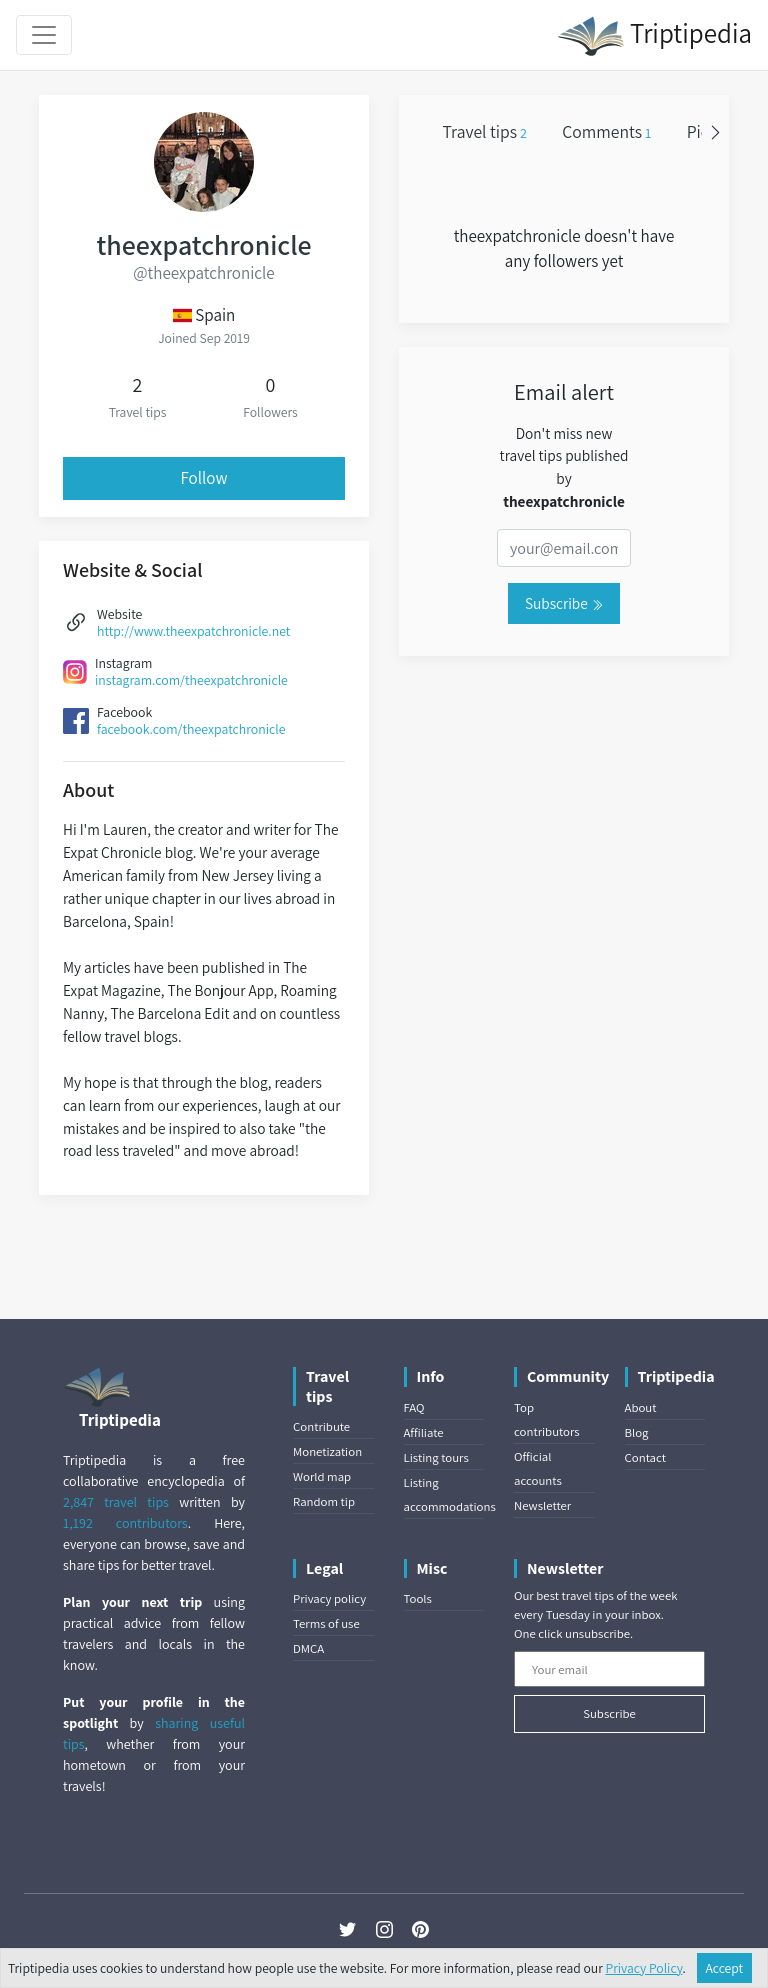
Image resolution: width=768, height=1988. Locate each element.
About (641, 1407)
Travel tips (485, 131)
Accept (725, 1968)
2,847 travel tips (116, 1502)
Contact (645, 1457)
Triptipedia (654, 36)
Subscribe (564, 603)
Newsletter (542, 1505)
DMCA (308, 1648)
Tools (418, 1598)
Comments (606, 131)
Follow (204, 478)
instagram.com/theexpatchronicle (191, 680)
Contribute (321, 1426)
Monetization (327, 1451)
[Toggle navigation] (44, 35)
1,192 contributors (125, 1523)
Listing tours (436, 1457)
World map (322, 1476)
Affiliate (424, 1432)
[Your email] (609, 1669)
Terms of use (326, 1623)
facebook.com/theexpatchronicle (191, 729)
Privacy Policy (644, 1968)
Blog (637, 1432)
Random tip (324, 1501)
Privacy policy (329, 1598)
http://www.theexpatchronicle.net (193, 631)
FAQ (414, 1407)
